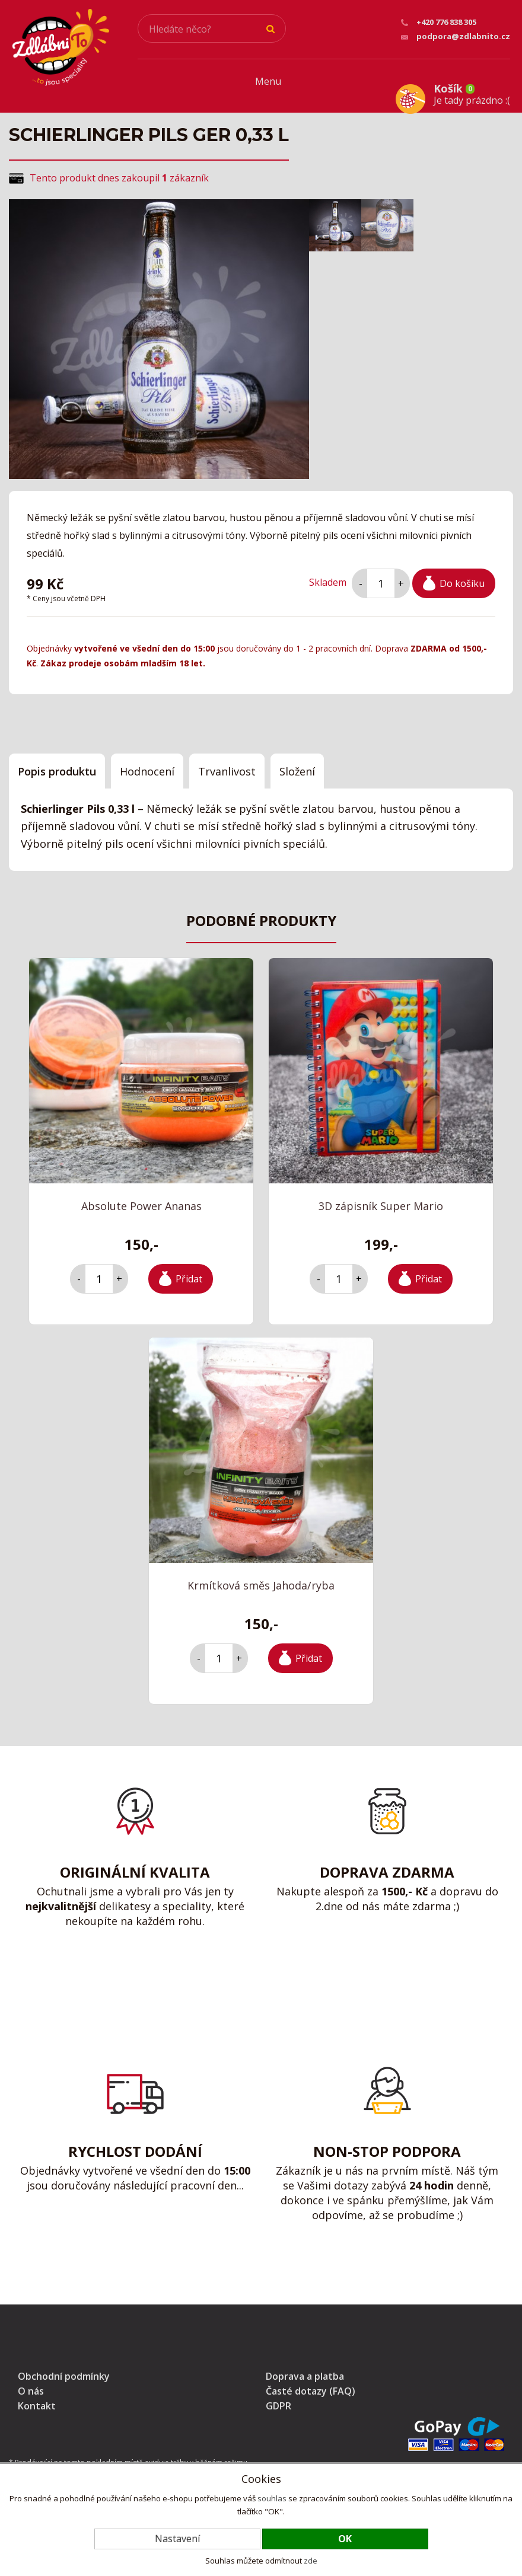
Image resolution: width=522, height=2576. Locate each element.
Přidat (189, 1272)
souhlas (272, 2498)
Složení (297, 765)
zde (310, 2560)
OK (345, 2538)
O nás (31, 2385)
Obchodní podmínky (64, 2370)
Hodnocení (147, 765)
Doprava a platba (305, 2370)
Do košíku (462, 576)
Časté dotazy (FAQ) (310, 2385)
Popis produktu (57, 765)
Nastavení (177, 2538)
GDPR (278, 2399)
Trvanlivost (227, 765)
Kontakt (37, 2399)
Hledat (271, 29)
